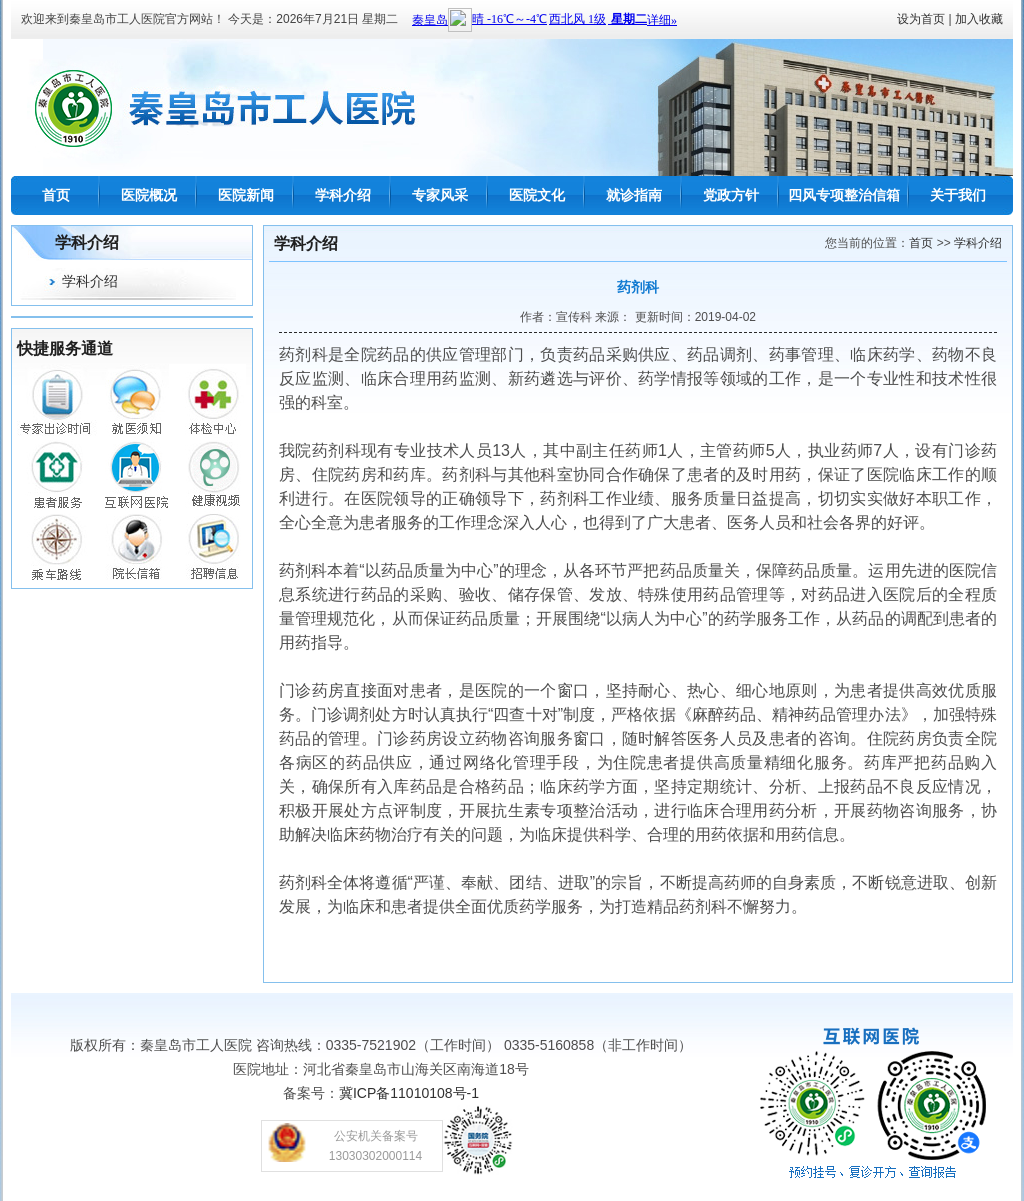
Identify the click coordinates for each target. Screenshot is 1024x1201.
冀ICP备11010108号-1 (409, 1093)
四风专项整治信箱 (844, 195)
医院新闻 (246, 195)
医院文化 (537, 195)
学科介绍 (343, 195)
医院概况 (149, 195)
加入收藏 (979, 19)
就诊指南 (634, 195)
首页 (56, 195)
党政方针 (731, 195)
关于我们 (958, 195)
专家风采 (440, 195)
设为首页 (921, 19)
